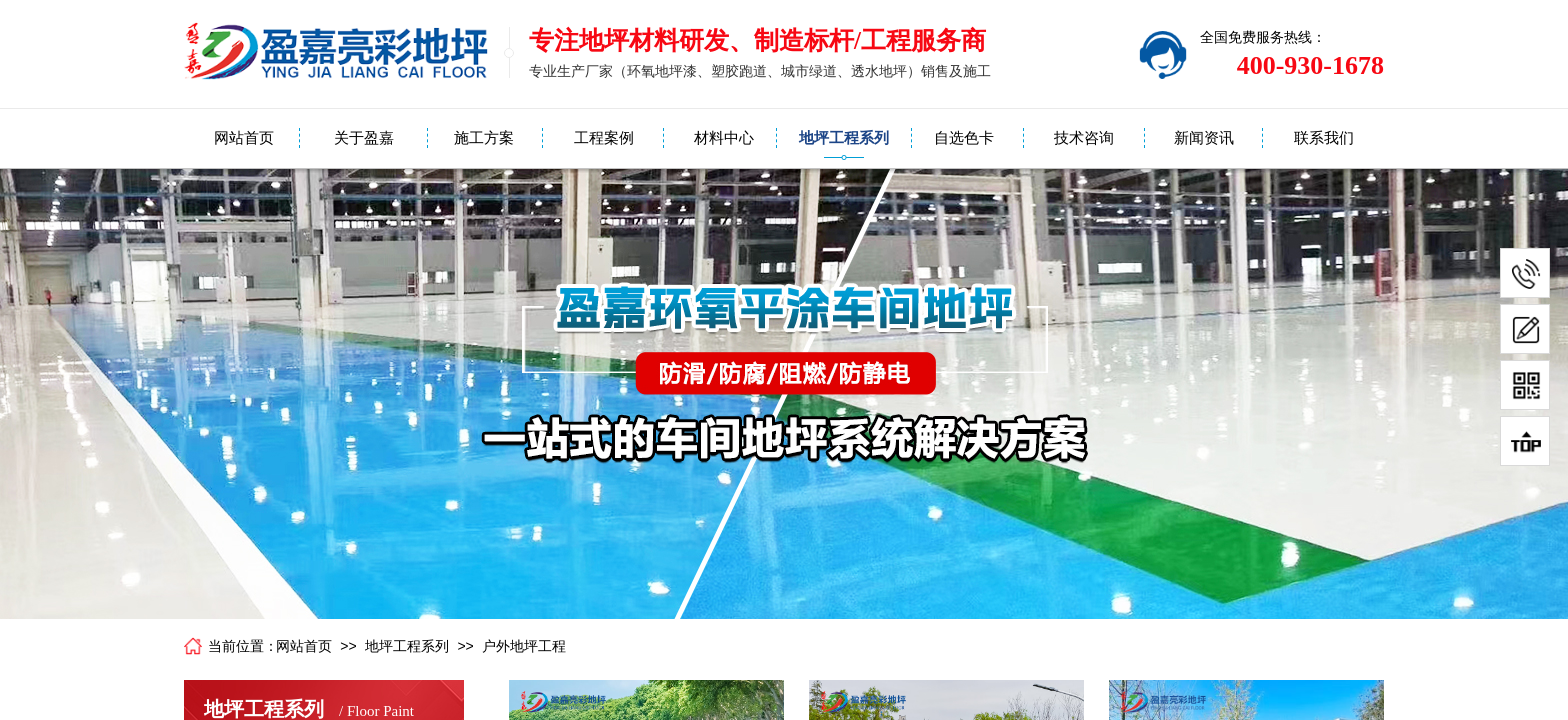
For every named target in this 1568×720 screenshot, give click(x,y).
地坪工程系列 (844, 138)
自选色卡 (964, 138)
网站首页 (244, 138)
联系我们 (1324, 138)
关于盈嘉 (364, 138)
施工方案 (484, 138)
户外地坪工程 (524, 646)
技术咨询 (1084, 138)
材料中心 (724, 138)
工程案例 (604, 138)
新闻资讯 (1204, 138)
